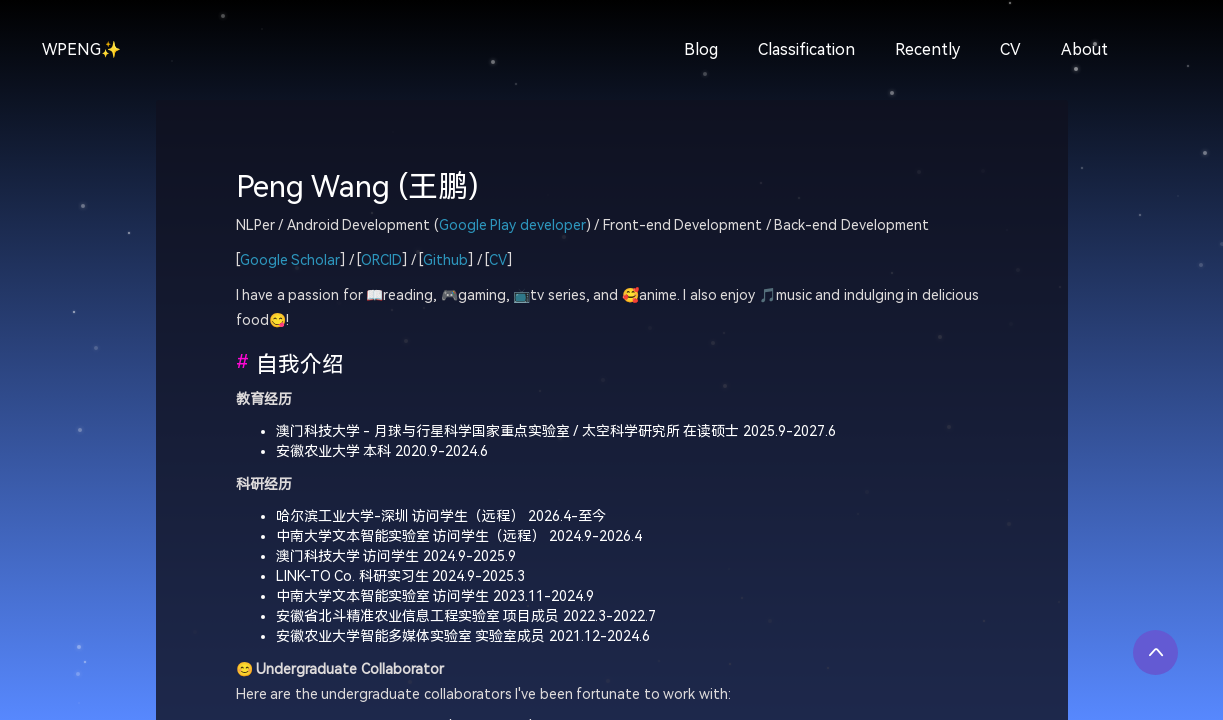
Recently (927, 49)
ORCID (381, 260)
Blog (701, 49)
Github (445, 260)
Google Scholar (290, 260)
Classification (806, 49)
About (1084, 49)
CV (1010, 49)
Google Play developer (512, 225)
